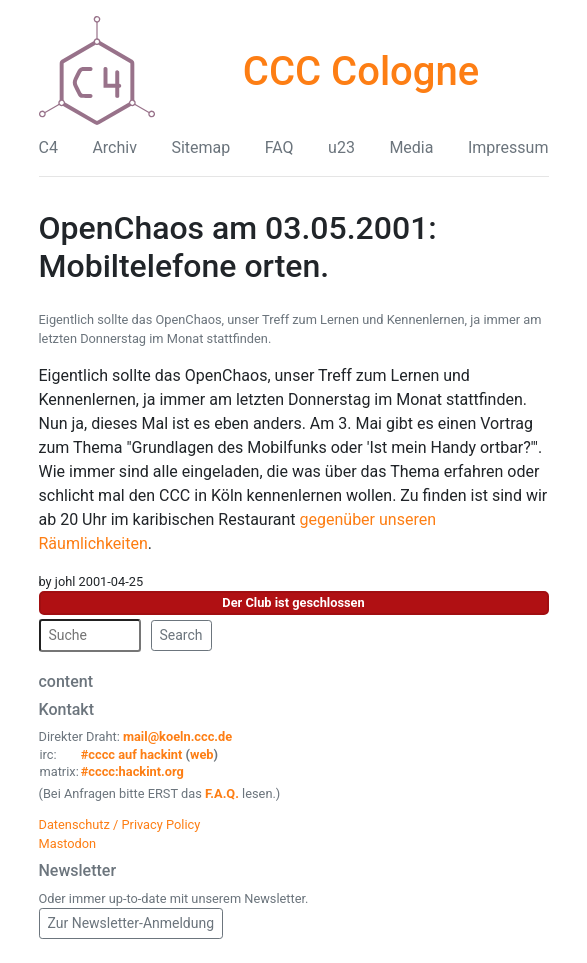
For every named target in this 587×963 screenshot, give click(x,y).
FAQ (279, 147)
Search (181, 635)
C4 (48, 147)
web (202, 754)
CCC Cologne (361, 71)
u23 (341, 147)
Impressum (508, 147)
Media (411, 147)
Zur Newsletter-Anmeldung (131, 923)
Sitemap (200, 147)
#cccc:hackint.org (132, 771)
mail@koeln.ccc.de (177, 736)
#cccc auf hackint (132, 754)
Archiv (114, 147)
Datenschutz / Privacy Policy (120, 824)
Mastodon (68, 843)
